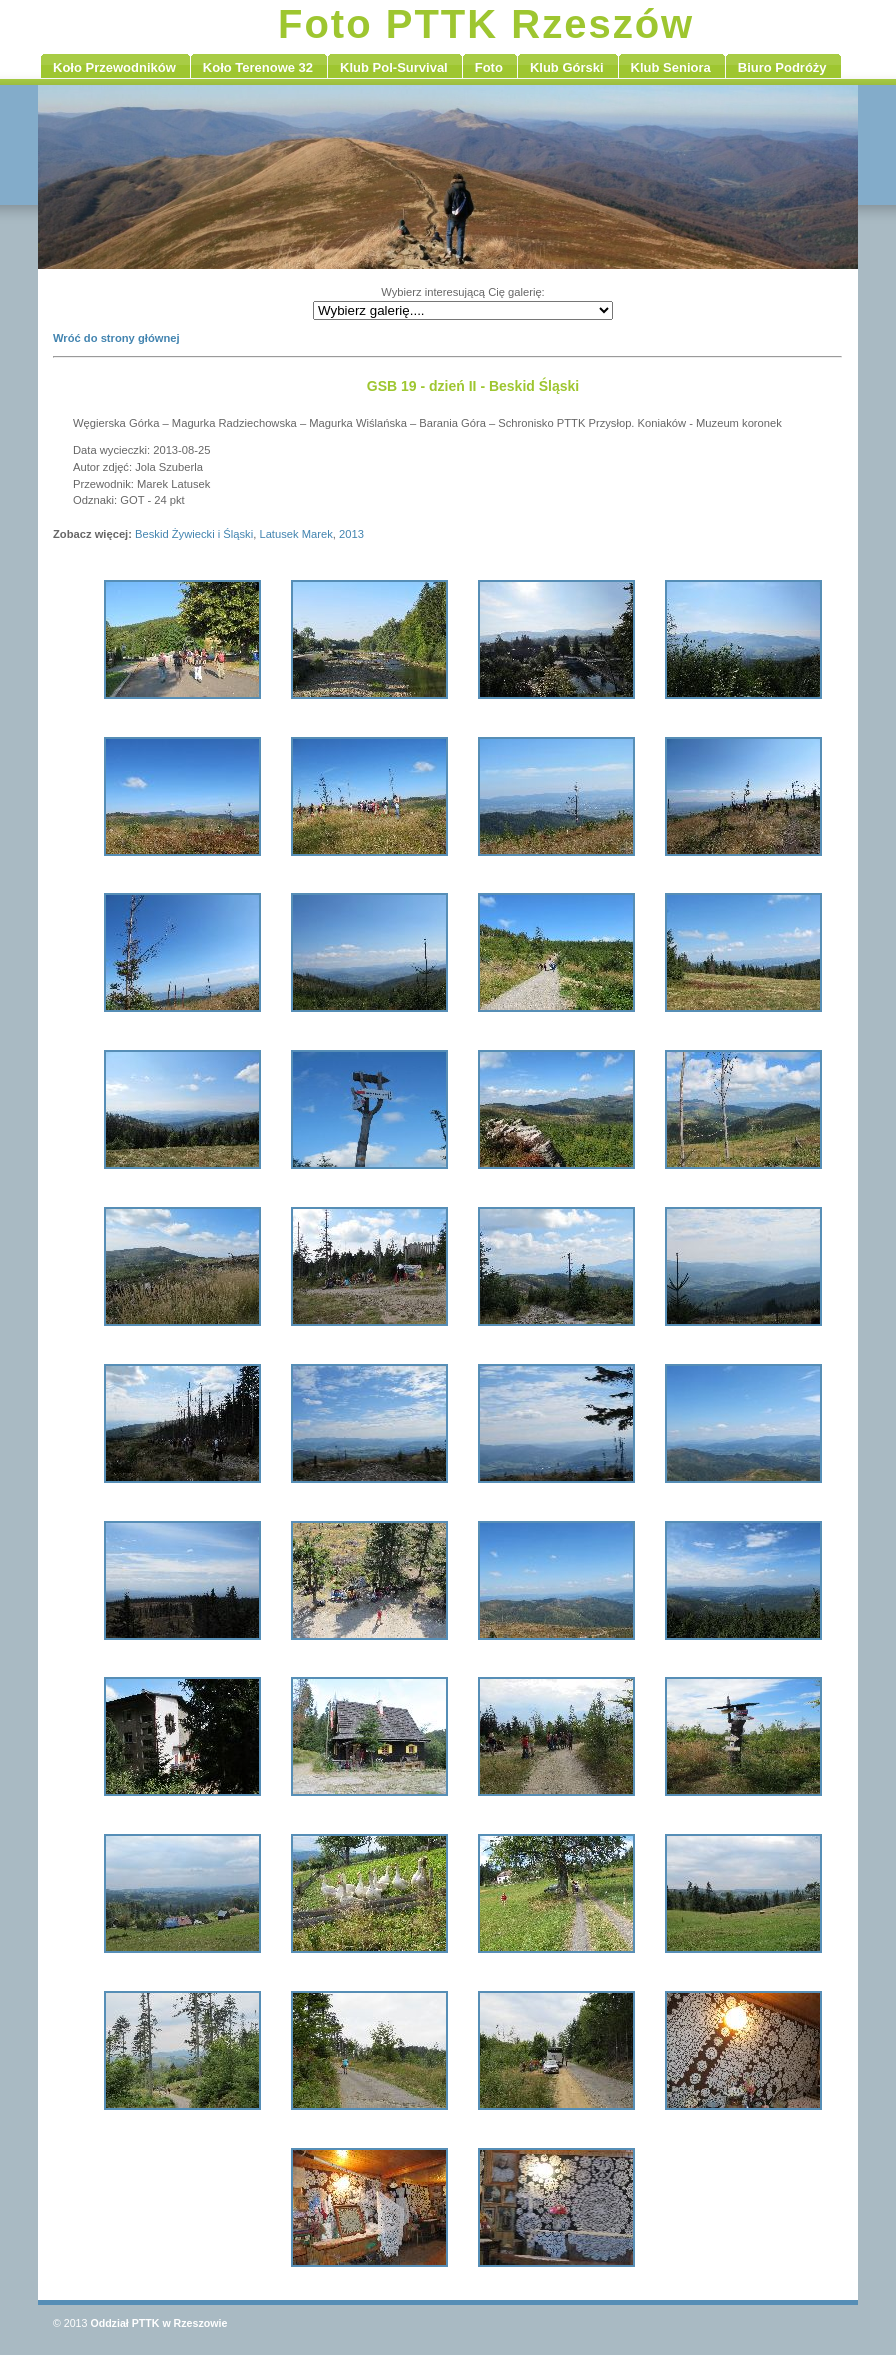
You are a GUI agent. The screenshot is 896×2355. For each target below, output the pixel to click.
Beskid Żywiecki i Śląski (194, 534)
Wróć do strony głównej (116, 338)
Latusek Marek (295, 534)
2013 (351, 534)
